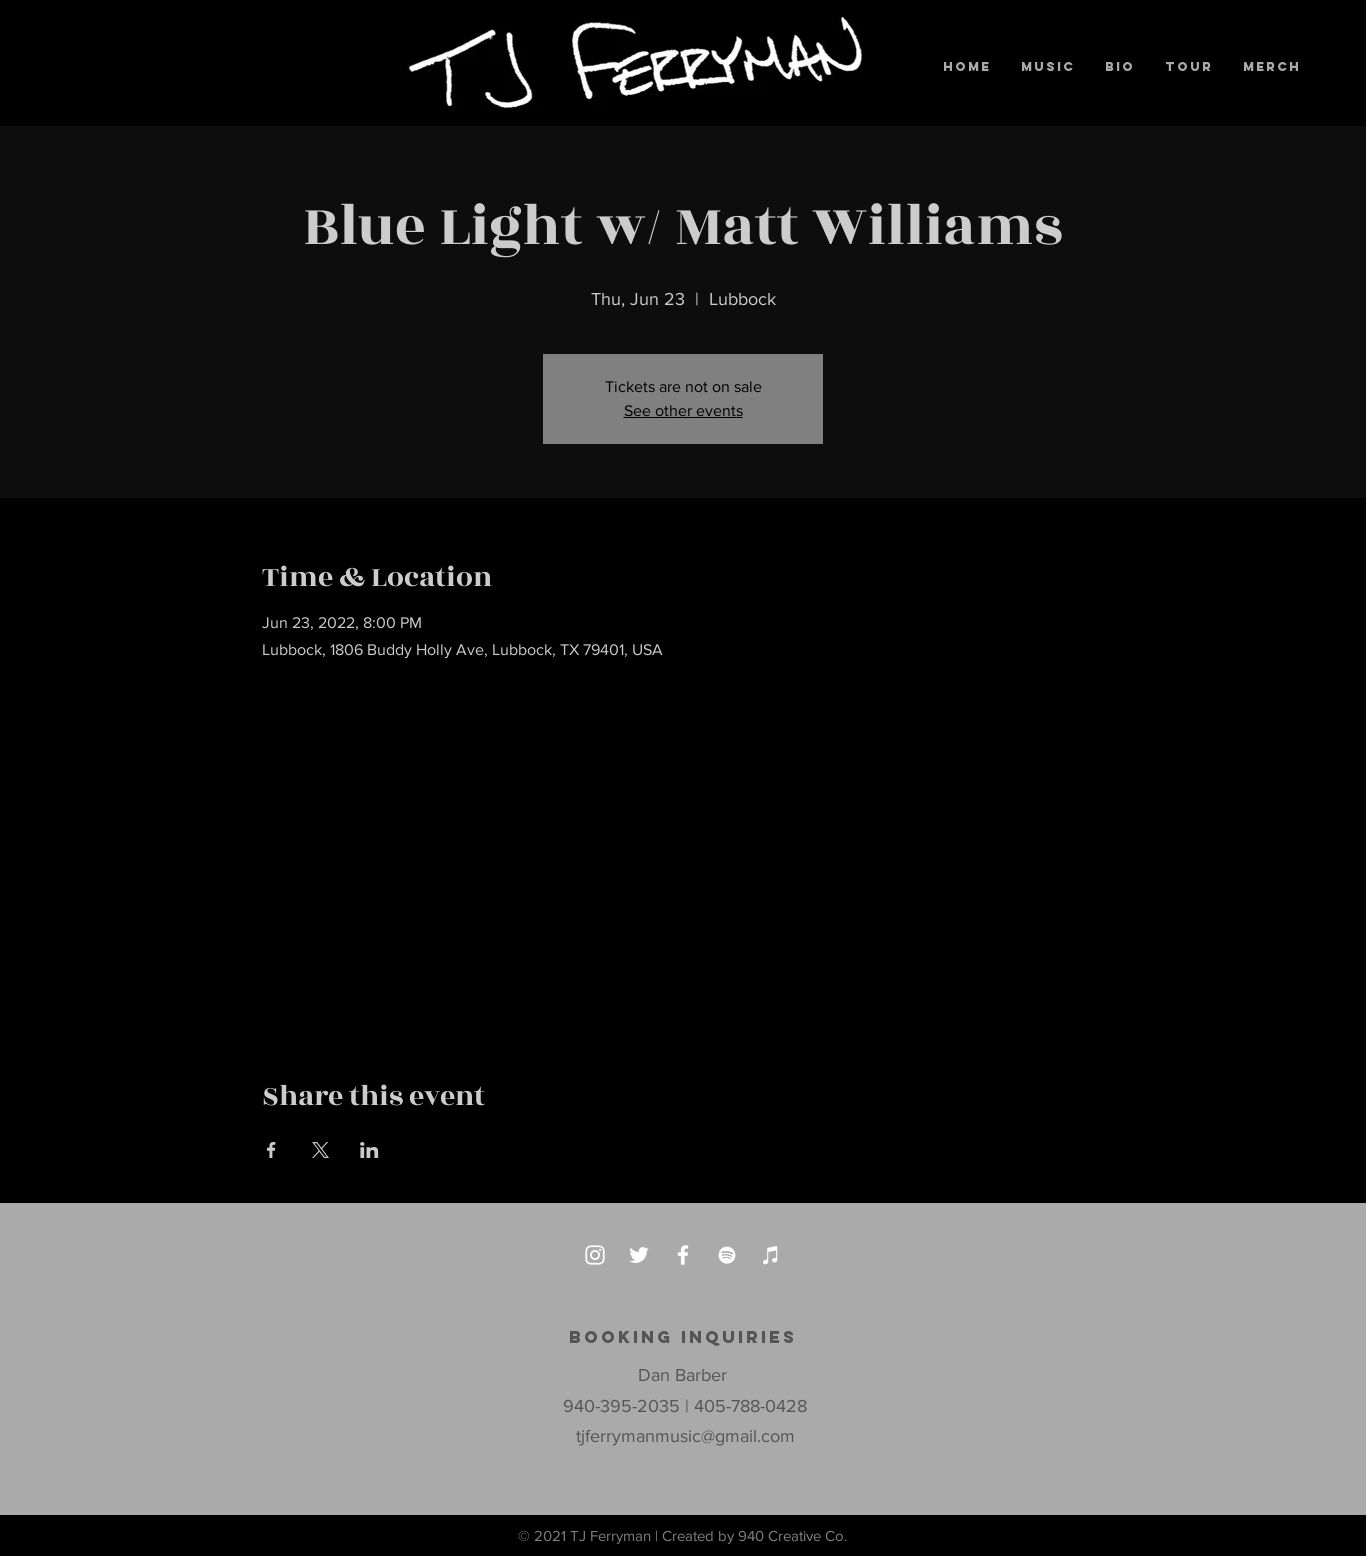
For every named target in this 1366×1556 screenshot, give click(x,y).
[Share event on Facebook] (271, 1150)
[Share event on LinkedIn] (369, 1150)
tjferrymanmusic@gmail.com (685, 1436)
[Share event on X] (320, 1150)
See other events (683, 410)
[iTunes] (771, 1255)
